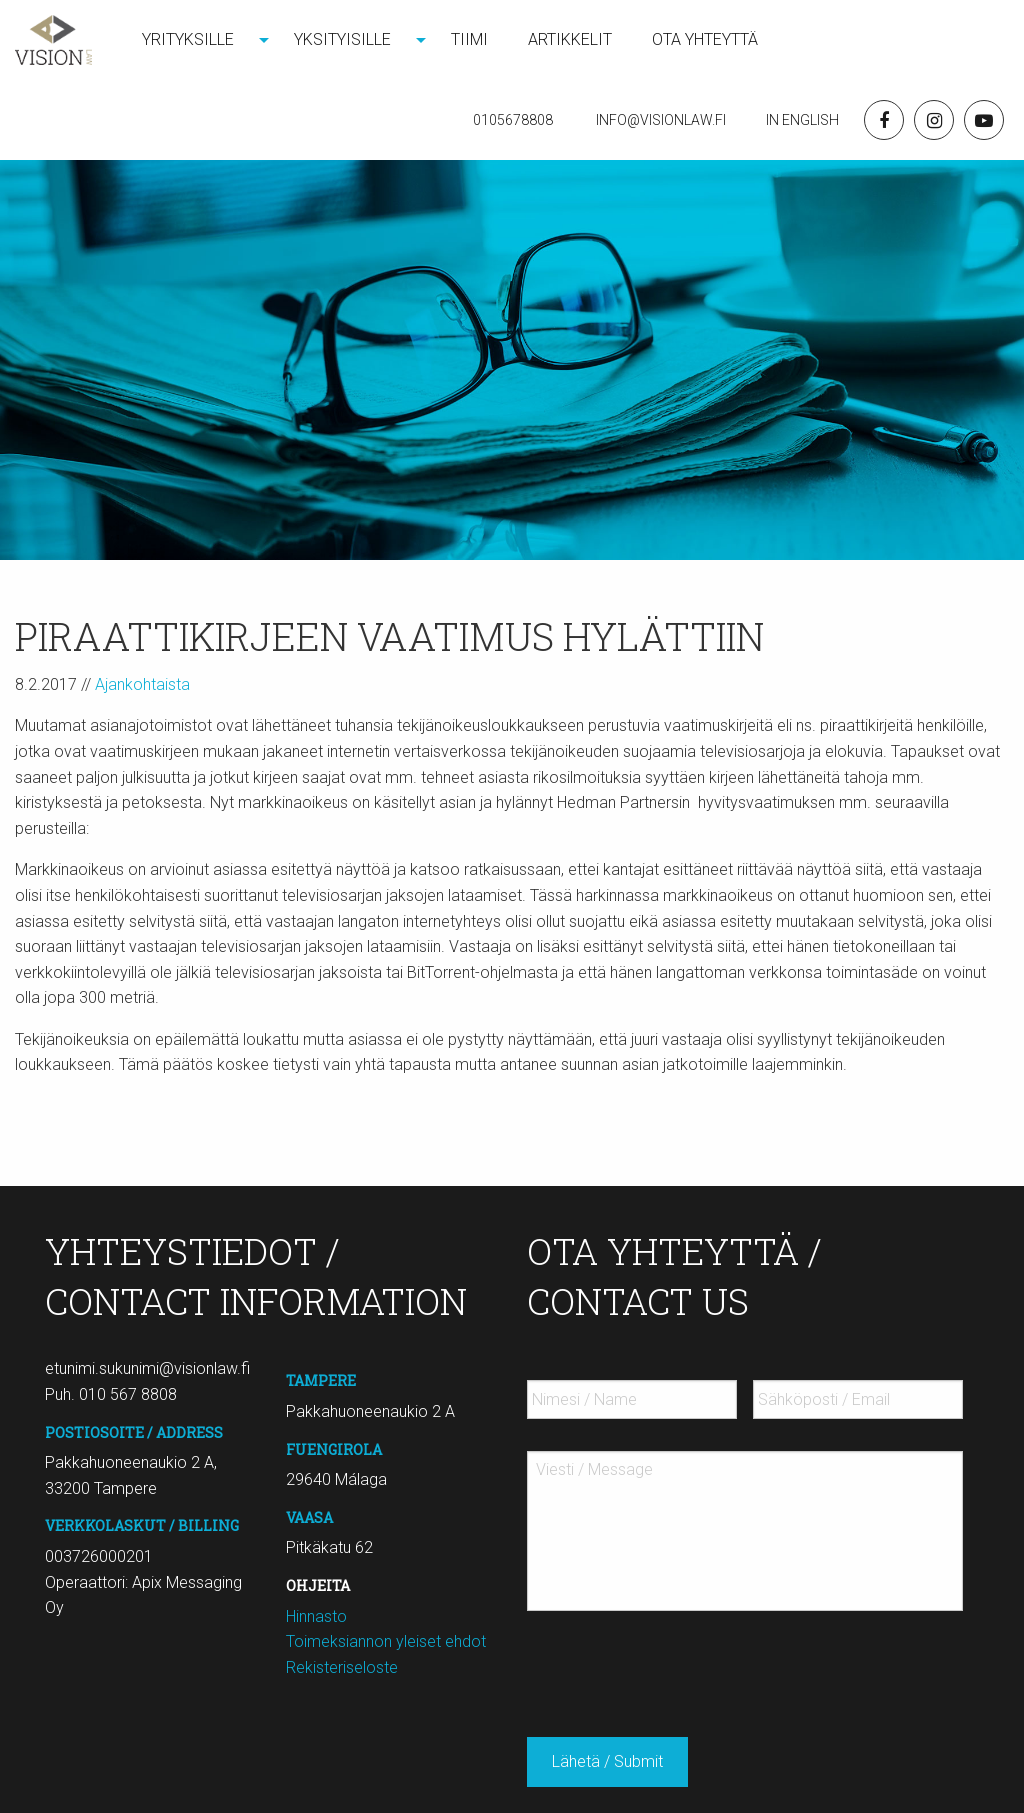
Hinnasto (316, 1616)
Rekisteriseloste (342, 1667)
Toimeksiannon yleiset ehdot (386, 1641)
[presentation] (679, 1666)
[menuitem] (198, 40)
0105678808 (513, 120)
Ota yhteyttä (705, 39)
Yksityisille (342, 39)
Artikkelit (570, 39)
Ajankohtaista (142, 684)
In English (802, 120)
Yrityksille (188, 39)
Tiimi (469, 39)
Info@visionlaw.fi (659, 120)
